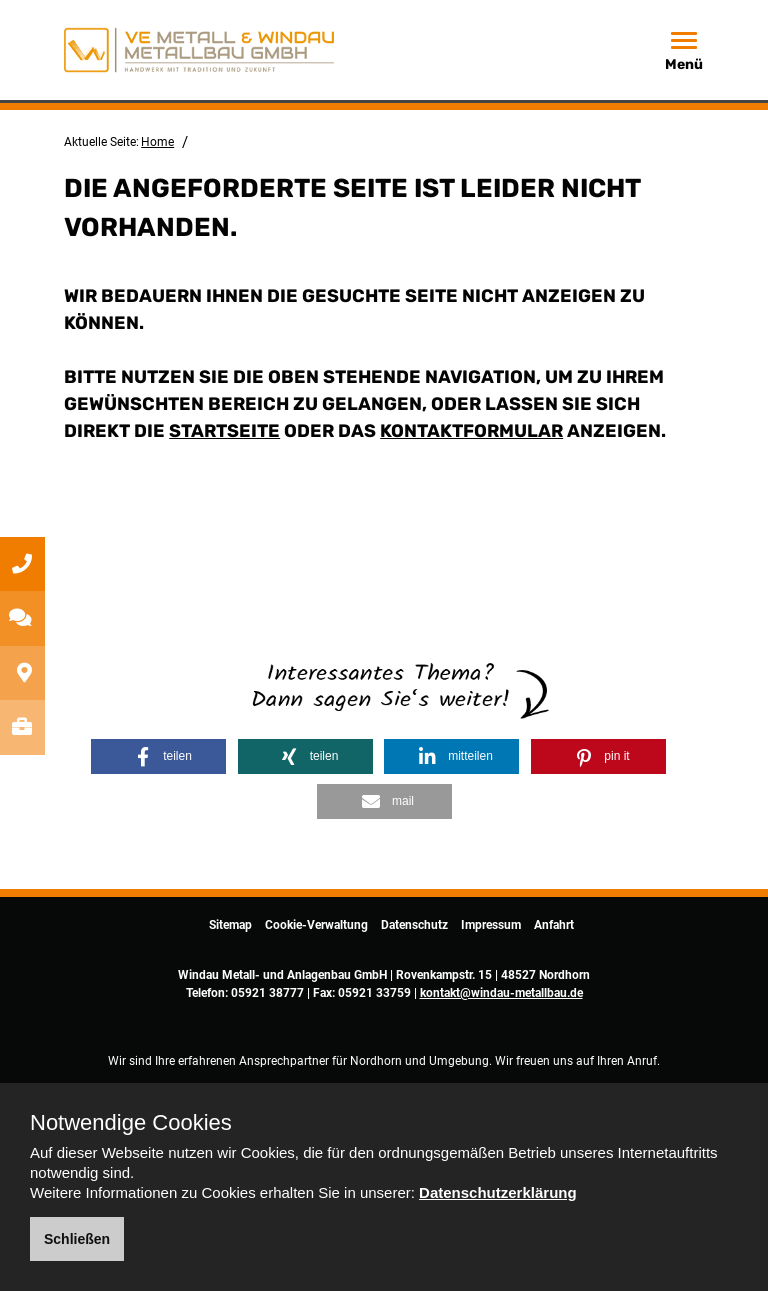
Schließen (77, 1239)
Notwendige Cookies (131, 1123)
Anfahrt (554, 925)
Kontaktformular (471, 431)
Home (157, 142)
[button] (158, 756)
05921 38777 (267, 993)
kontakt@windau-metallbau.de (501, 993)
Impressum (491, 925)
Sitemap (230, 925)
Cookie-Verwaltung (316, 925)
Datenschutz (414, 925)
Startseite (224, 431)
